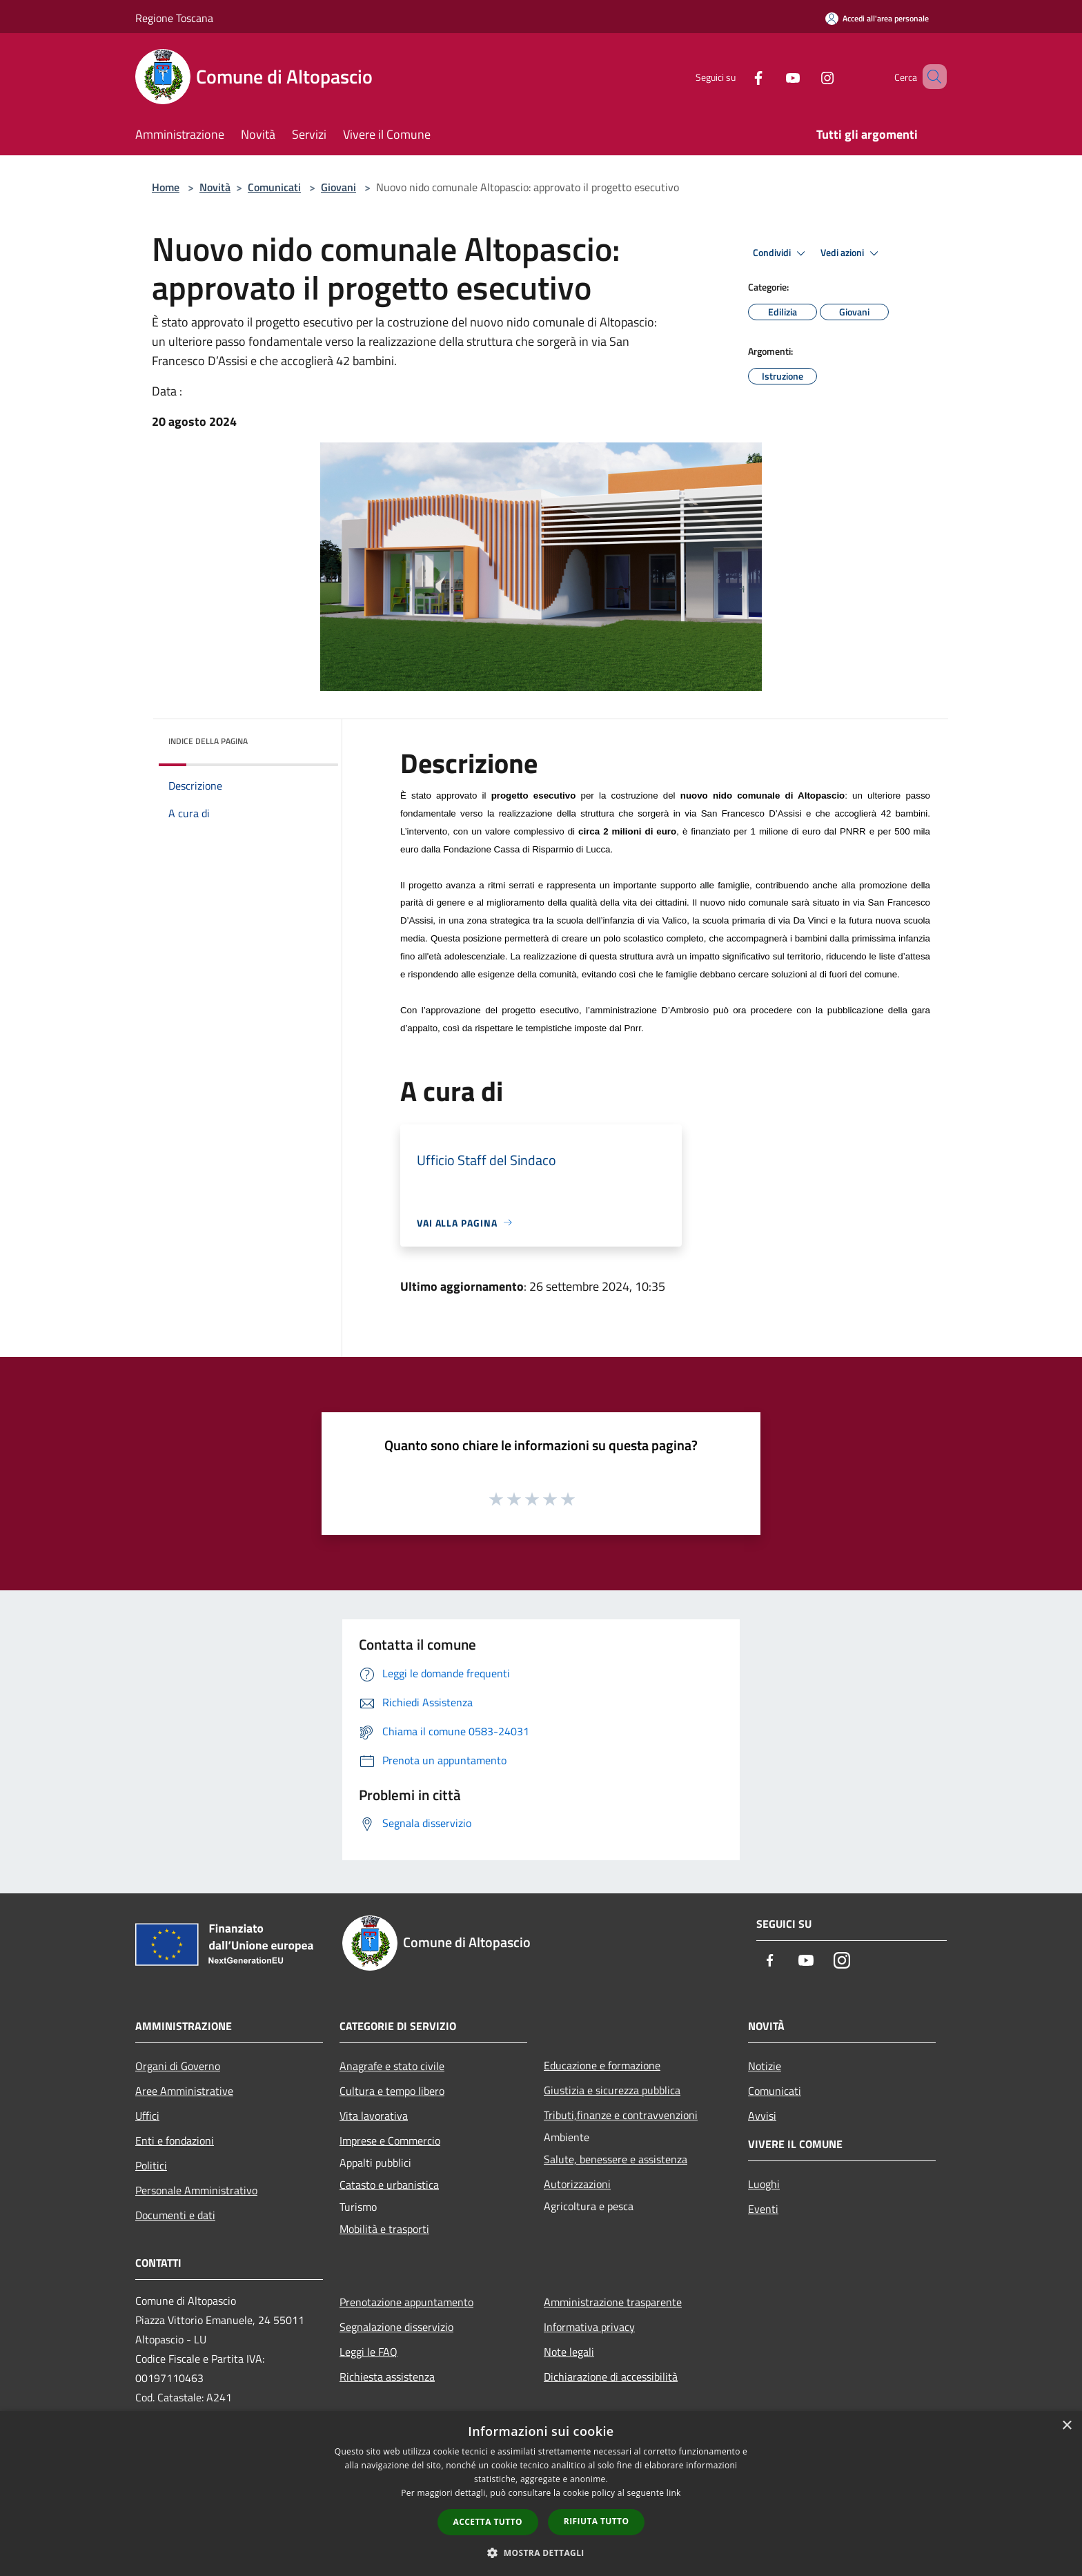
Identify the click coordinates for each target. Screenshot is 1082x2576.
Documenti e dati (175, 2215)
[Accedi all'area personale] (877, 18)
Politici (151, 2165)
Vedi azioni (851, 253)
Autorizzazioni (577, 2184)
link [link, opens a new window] (674, 2493)
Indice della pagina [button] (208, 741)
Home (165, 187)
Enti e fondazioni (174, 2140)
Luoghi (764, 2184)
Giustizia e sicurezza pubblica (612, 2090)
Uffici (147, 2115)
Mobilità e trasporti (384, 2229)
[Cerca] (930, 76)
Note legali (569, 2351)
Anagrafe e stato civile (392, 2066)
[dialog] (541, 2493)
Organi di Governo (177, 2066)
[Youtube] (773, 76)
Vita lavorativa (374, 2115)
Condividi (781, 253)
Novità (214, 187)
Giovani (338, 187)
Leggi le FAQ (368, 2351)
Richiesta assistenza (387, 2376)
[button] (541, 2552)
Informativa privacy (589, 2327)
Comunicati (274, 187)
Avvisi (762, 2115)
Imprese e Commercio (390, 2140)
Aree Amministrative (184, 2090)
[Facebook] (738, 76)
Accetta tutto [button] (487, 2522)
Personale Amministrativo (196, 2190)
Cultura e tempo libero (392, 2090)
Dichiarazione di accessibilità (611, 2376)
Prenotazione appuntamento (406, 2302)
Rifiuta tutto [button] (596, 2521)
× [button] (1066, 2426)
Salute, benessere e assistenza (615, 2159)
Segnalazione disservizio (396, 2327)
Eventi (763, 2209)
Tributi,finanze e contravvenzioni (621, 2115)
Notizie (764, 2066)
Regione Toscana (174, 18)
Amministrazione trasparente (613, 2302)
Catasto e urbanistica (389, 2184)
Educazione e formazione (602, 2065)
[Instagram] (807, 76)
